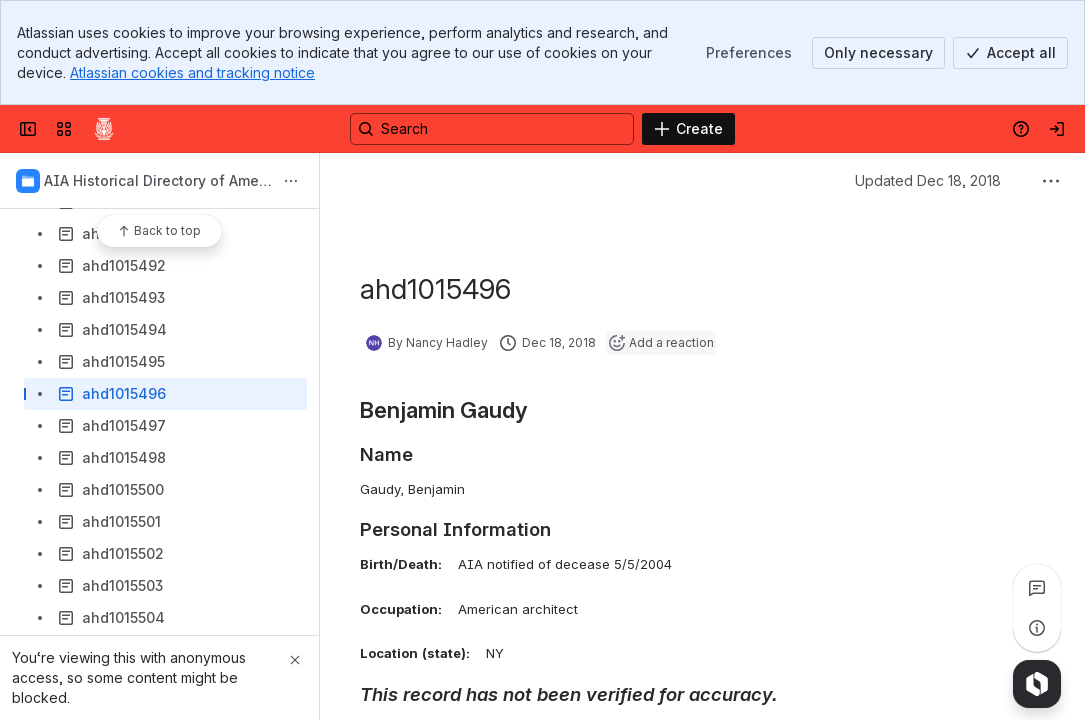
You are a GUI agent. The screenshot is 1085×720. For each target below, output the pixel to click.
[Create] (688, 129)
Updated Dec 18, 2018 (928, 180)
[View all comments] (1037, 588)
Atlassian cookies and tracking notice (192, 72)
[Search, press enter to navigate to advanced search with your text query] (492, 129)
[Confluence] (104, 129)
